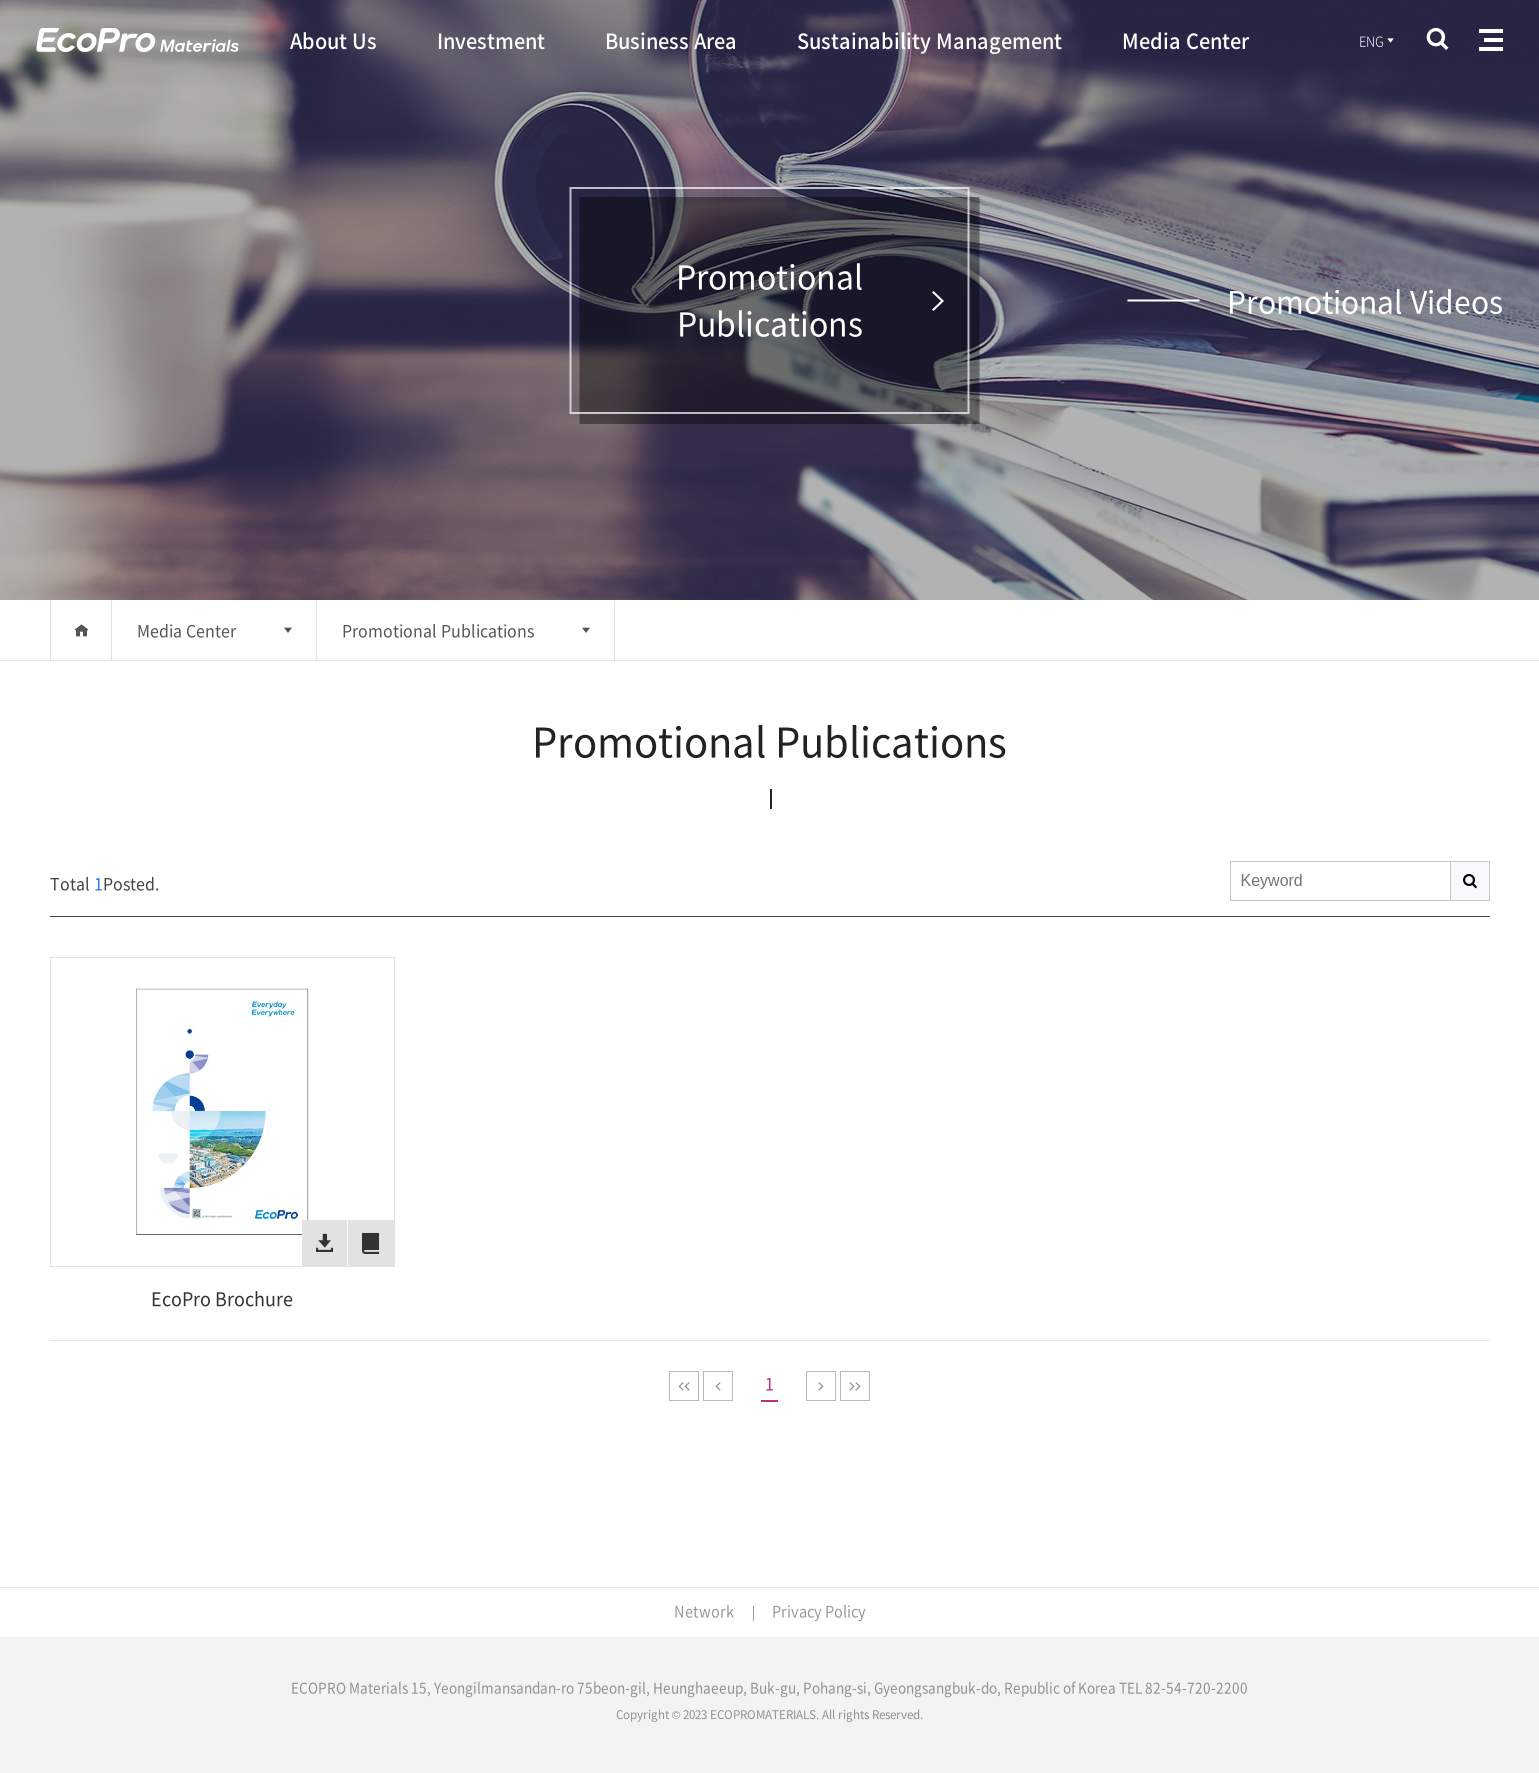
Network (702, 1611)
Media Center (186, 630)
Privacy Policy (819, 1611)
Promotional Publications (438, 630)
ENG (1377, 41)
